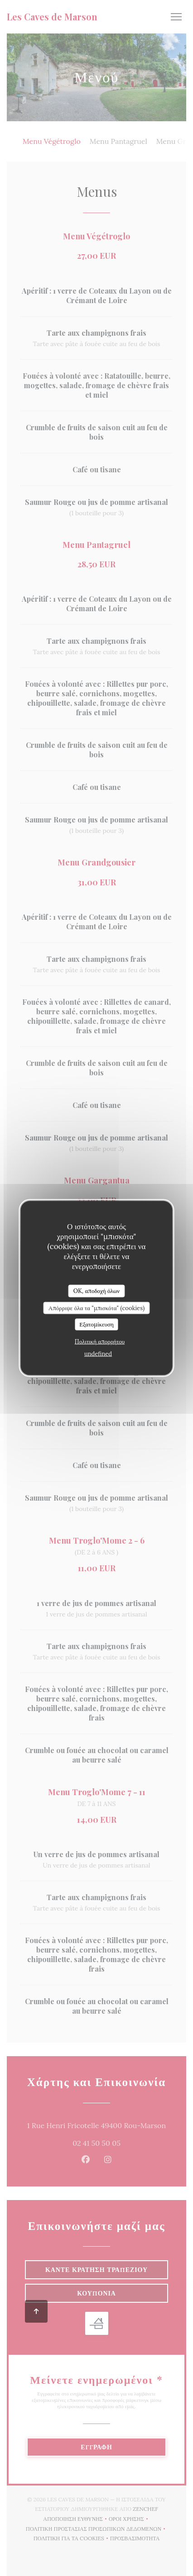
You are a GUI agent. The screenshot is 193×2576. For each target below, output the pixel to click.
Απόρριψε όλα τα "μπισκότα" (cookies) (96, 1308)
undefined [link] (98, 1353)
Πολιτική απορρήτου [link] (100, 1341)
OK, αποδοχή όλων (96, 1291)
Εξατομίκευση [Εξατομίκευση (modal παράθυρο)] (96, 1324)
